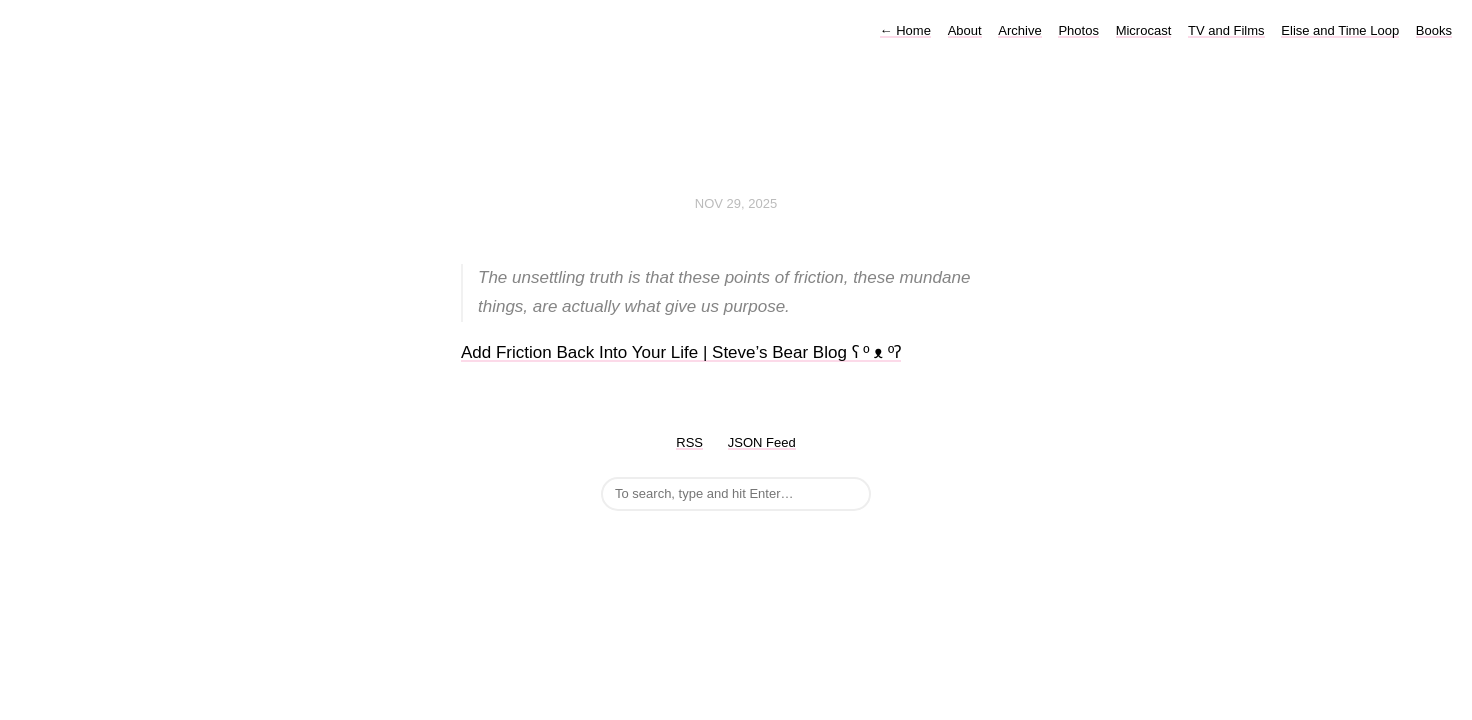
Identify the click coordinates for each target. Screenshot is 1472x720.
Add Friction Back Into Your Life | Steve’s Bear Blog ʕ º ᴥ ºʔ (681, 352)
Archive (1019, 30)
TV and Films (1226, 30)
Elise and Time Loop (1340, 30)
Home (905, 30)
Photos (1078, 30)
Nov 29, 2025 (736, 203)
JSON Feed (762, 442)
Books (1434, 30)
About (965, 30)
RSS (689, 442)
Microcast (1144, 30)
